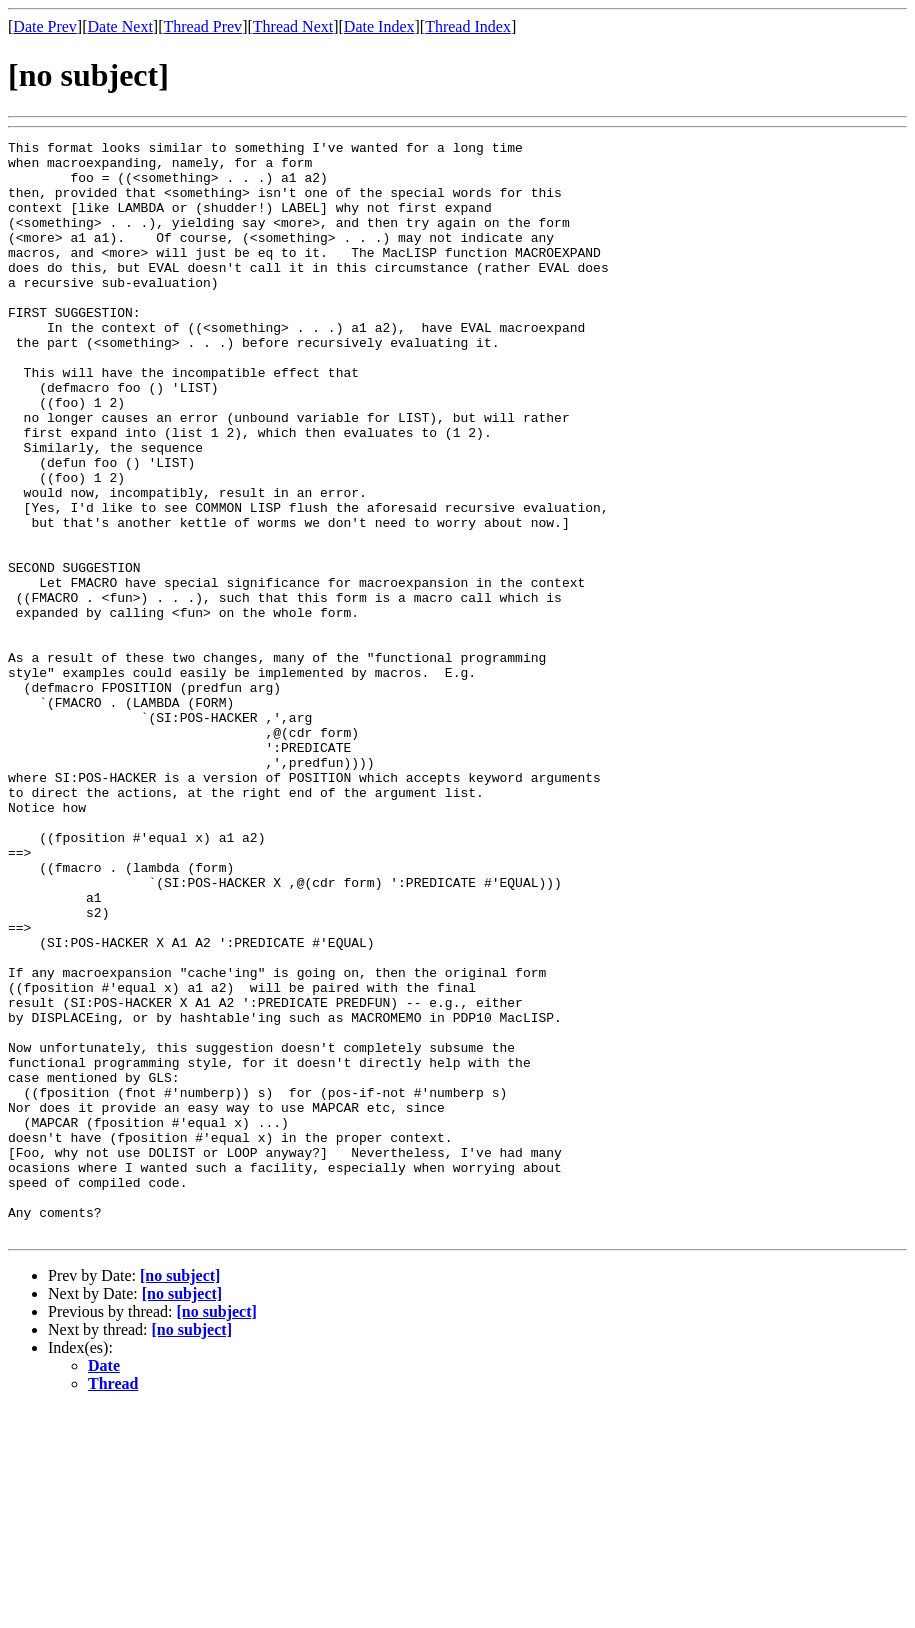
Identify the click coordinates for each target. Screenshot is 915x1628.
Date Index (379, 26)
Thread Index (468, 26)
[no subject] (180, 1494)
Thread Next (293, 26)
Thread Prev (202, 26)
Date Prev (45, 26)
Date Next (120, 26)
